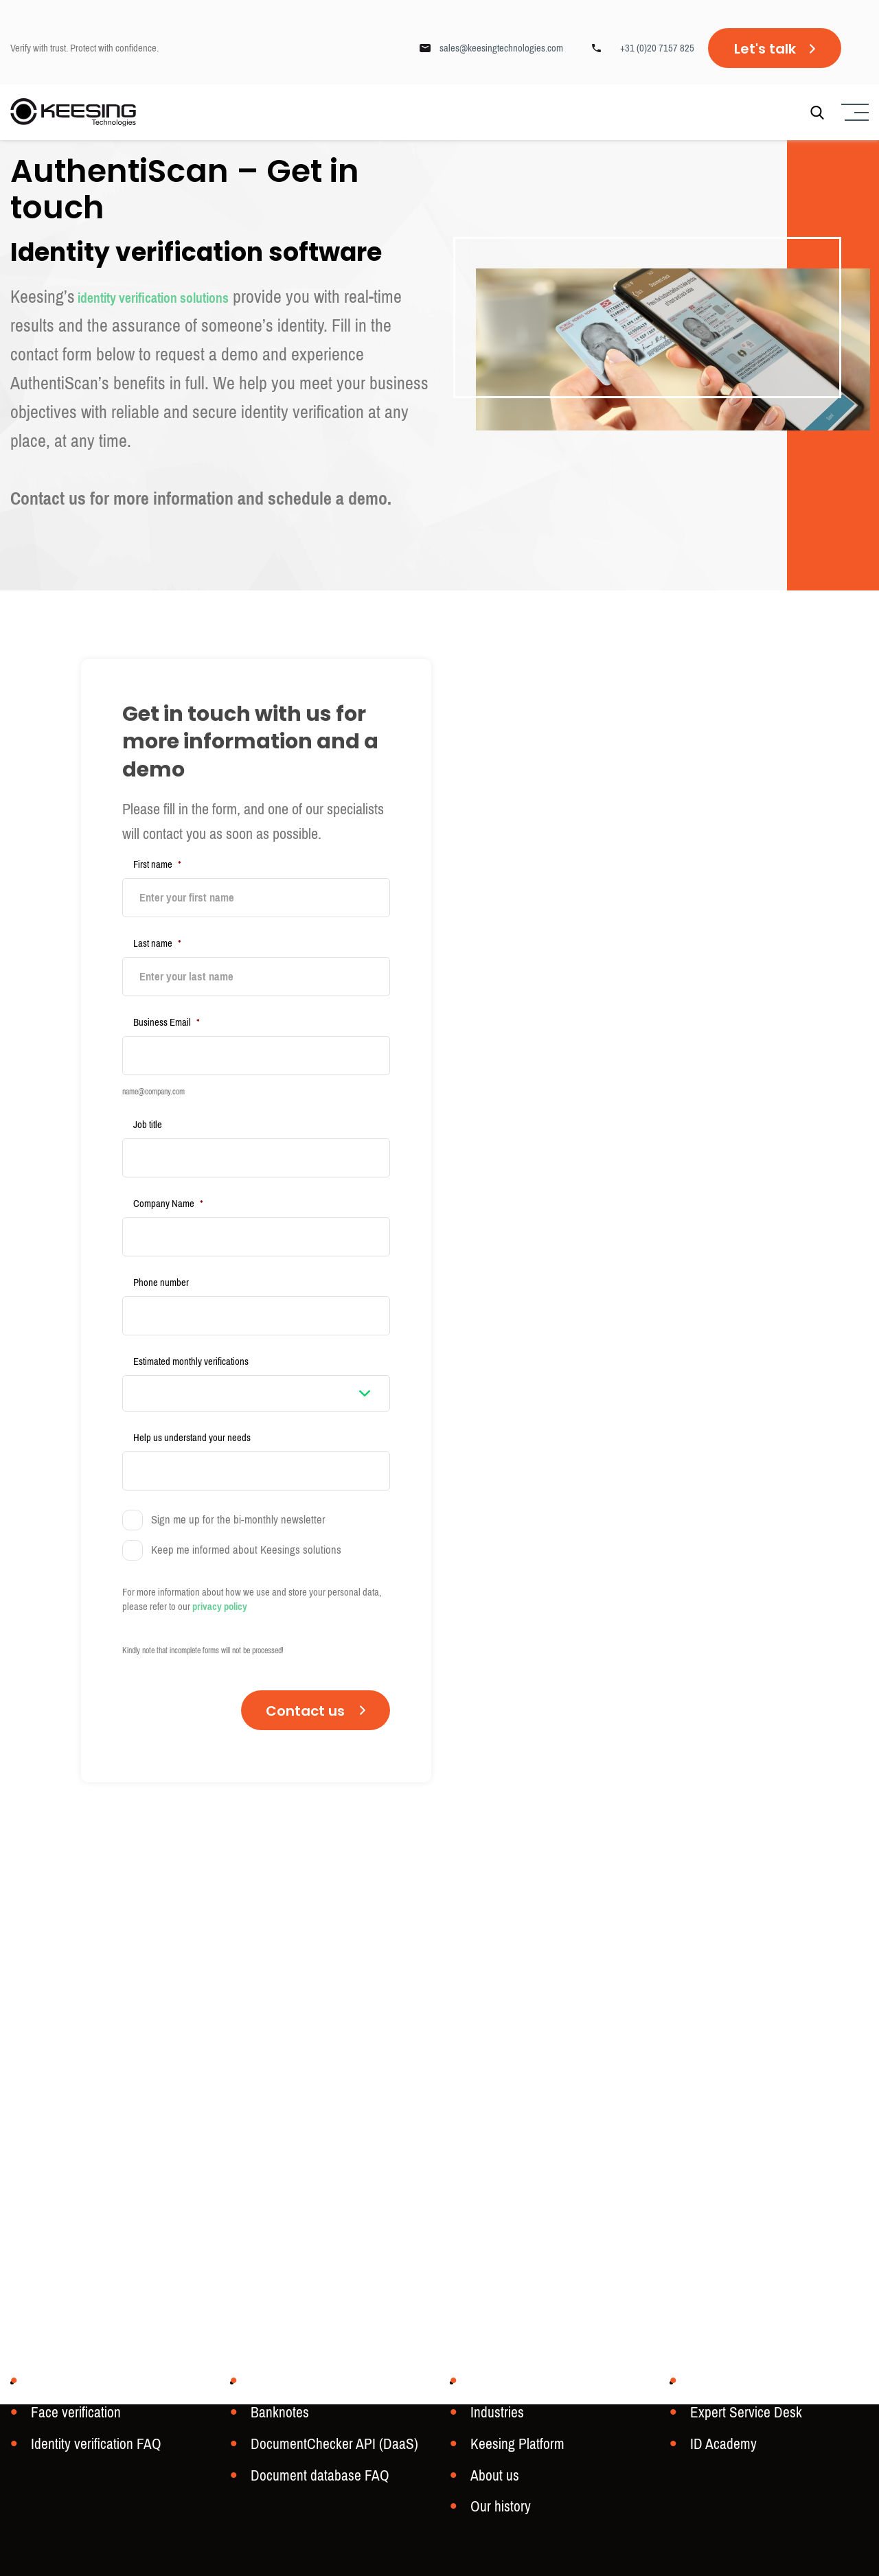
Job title (147, 1110)
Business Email (166, 1013)
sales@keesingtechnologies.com (501, 48)
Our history (498, 2507)
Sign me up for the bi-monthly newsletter (238, 1488)
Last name (157, 938)
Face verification (72, 2417)
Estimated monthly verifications (191, 1333)
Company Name (168, 1185)
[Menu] (853, 114)
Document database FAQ (314, 2477)
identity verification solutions (179, 297)
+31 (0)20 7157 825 (657, 48)
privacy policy (219, 1574)
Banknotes (277, 2417)
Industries (495, 2417)
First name (157, 864)
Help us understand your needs (192, 1409)
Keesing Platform (514, 2447)
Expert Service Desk (741, 2417)
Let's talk (765, 48)
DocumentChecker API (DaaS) (328, 2447)
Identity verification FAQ (91, 2447)
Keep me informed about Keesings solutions (246, 1518)
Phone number (161, 1259)
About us (492, 2477)
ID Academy (720, 2447)
